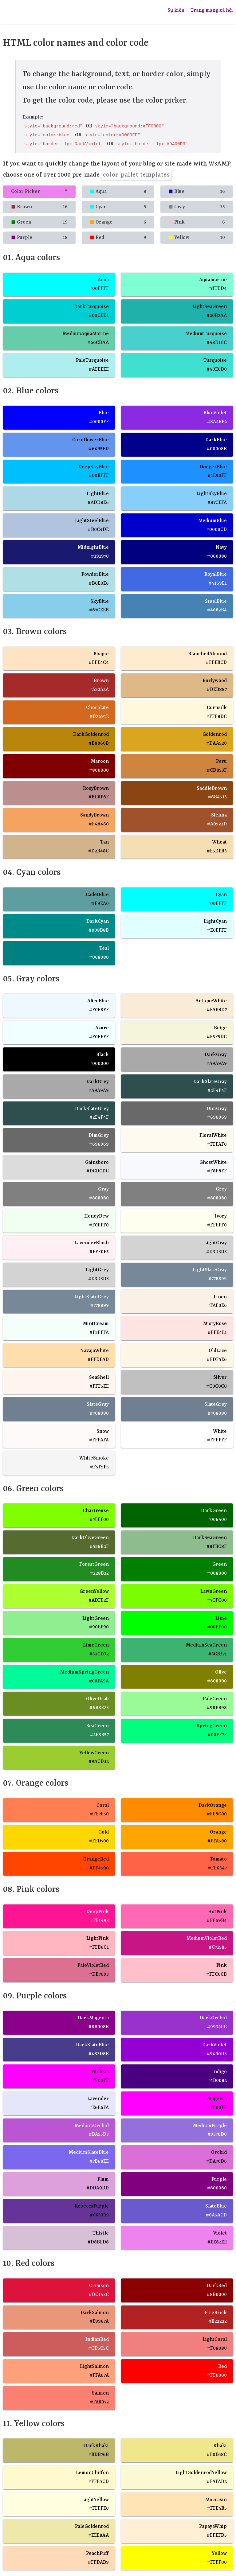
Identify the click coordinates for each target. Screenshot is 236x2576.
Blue (196, 191)
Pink (196, 222)
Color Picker (39, 191)
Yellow (196, 237)
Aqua (118, 191)
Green (39, 222)
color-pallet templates (136, 175)
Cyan (118, 207)
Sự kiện (175, 10)
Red (118, 237)
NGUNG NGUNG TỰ (48, 11)
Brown (39, 207)
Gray (196, 207)
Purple (39, 237)
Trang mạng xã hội (212, 10)
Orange (118, 222)
